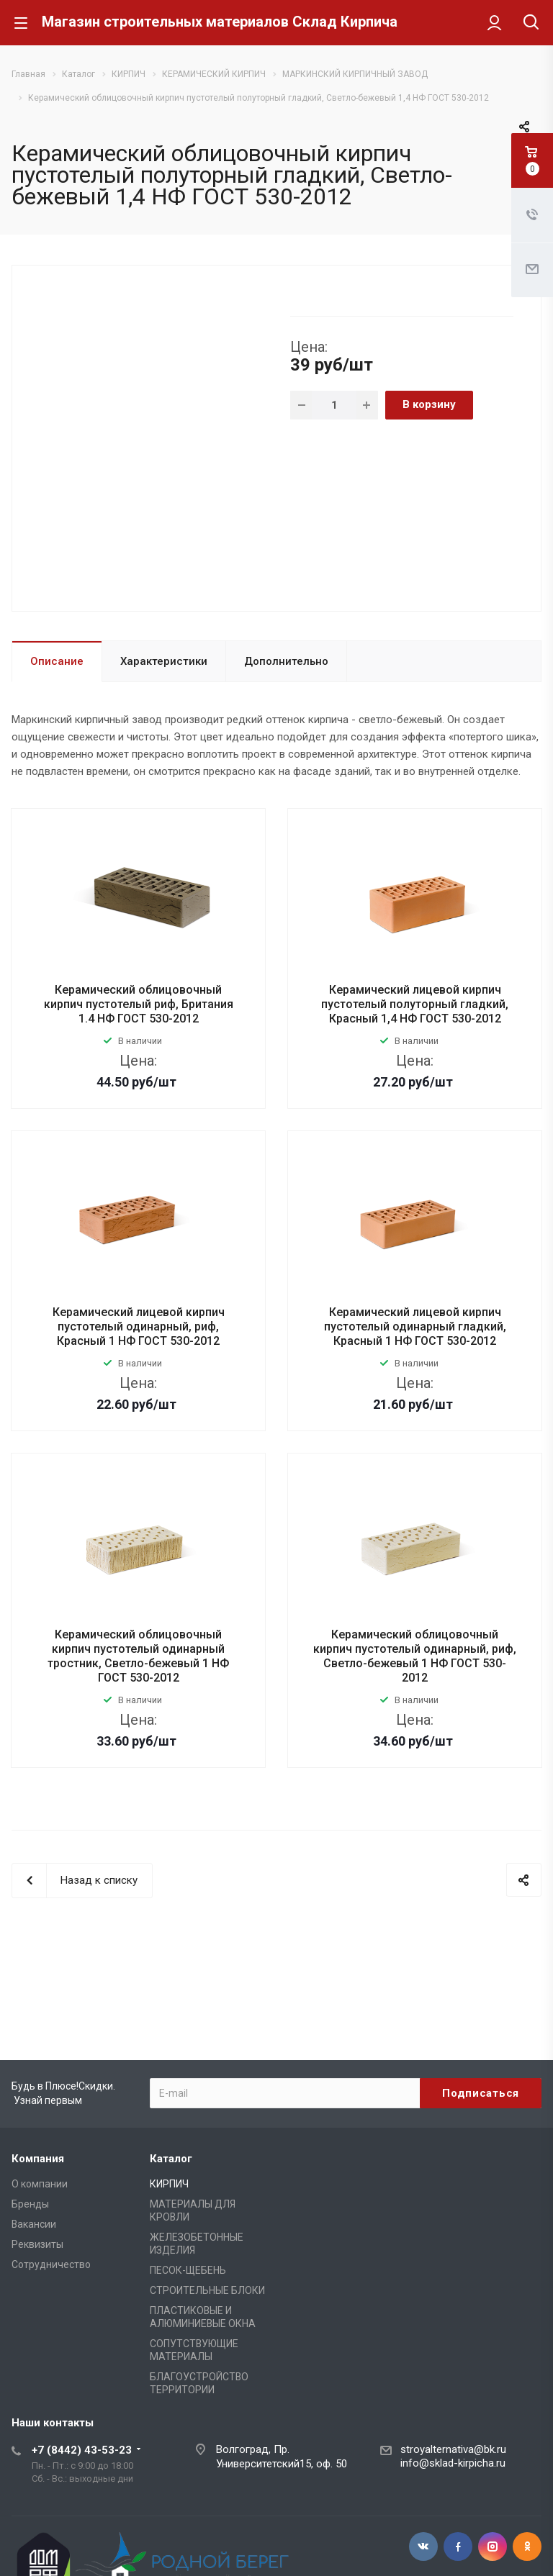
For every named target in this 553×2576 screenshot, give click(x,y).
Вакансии (34, 2224)
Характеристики (163, 661)
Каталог (171, 2158)
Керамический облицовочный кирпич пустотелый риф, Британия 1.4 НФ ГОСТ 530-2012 (138, 1004)
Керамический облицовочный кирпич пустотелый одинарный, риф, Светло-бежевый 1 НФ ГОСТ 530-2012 (414, 1656)
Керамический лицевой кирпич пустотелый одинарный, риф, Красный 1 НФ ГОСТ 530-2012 (139, 1326)
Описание (57, 661)
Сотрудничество (51, 2264)
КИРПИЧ (169, 2184)
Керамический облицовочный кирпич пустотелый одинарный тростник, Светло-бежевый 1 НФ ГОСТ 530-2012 (138, 1656)
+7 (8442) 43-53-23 (82, 2450)
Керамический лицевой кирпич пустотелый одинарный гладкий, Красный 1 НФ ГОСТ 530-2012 (415, 1326)
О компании (40, 2184)
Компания (38, 2158)
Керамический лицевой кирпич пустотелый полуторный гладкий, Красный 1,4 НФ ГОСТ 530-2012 (414, 1004)
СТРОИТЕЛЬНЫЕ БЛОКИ (207, 2290)
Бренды (30, 2204)
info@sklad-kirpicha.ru (452, 2463)
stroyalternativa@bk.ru (453, 2449)
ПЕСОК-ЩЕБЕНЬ (188, 2270)
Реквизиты (37, 2244)
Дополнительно (286, 661)
